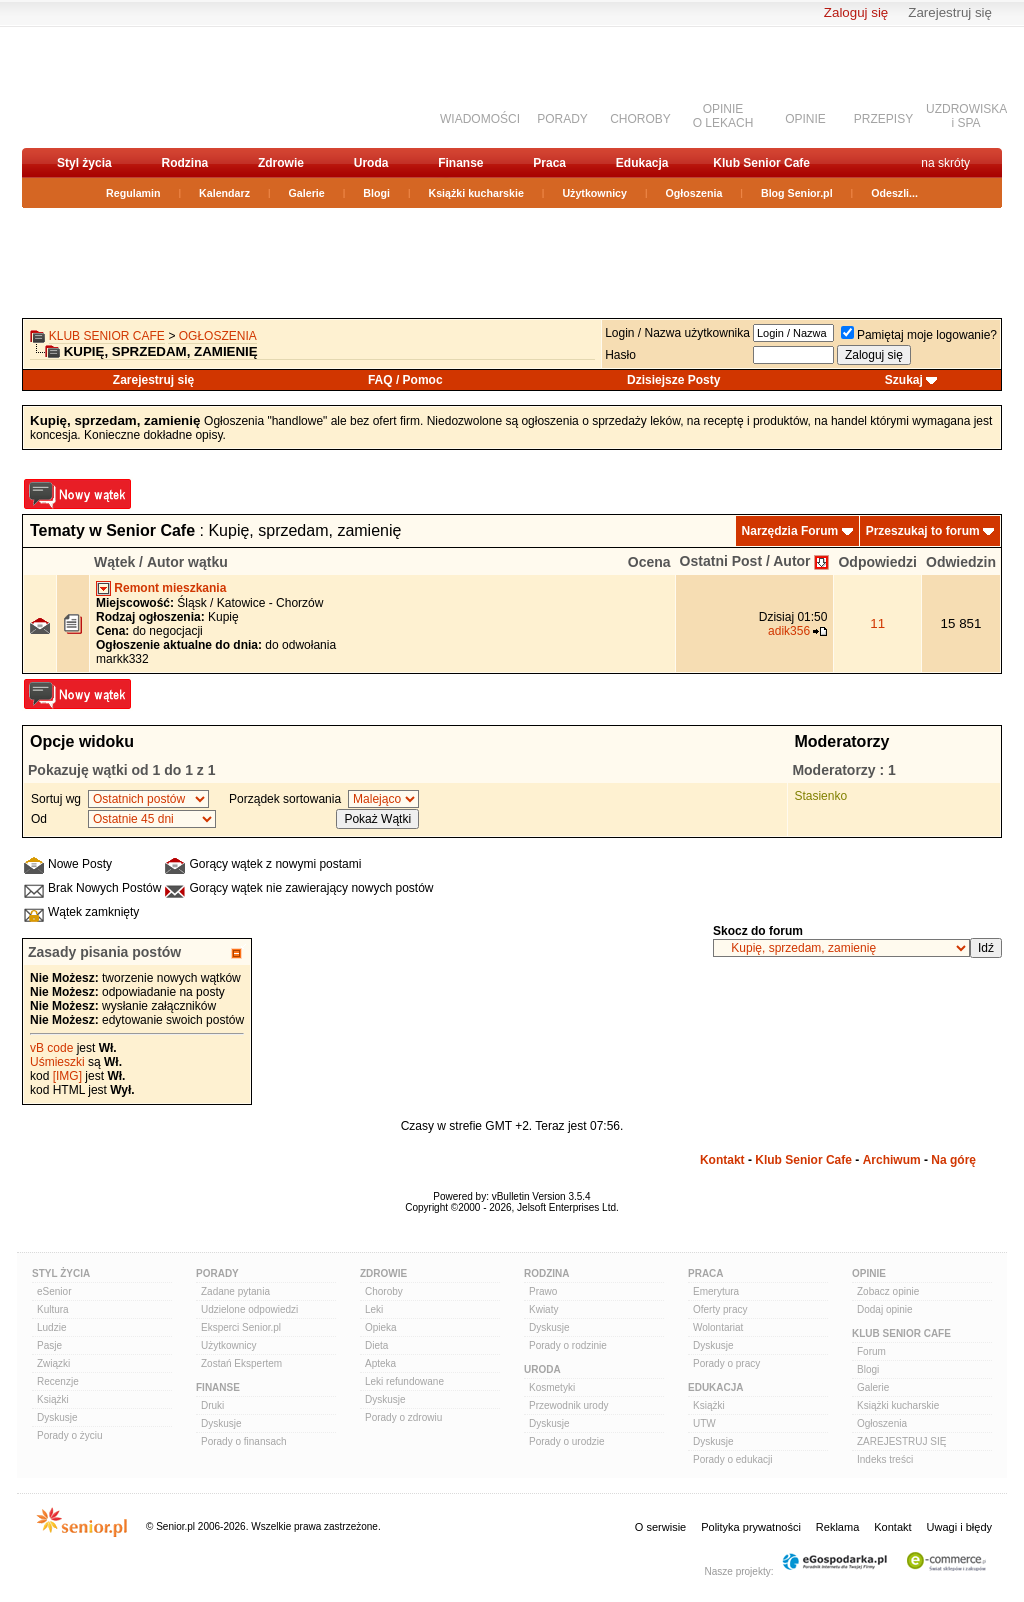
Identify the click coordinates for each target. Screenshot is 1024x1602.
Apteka (380, 1363)
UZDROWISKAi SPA (966, 116)
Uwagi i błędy (959, 1527)
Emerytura (716, 1291)
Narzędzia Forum (790, 531)
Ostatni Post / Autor (745, 561)
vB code (51, 1048)
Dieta (376, 1345)
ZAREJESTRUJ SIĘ (901, 1441)
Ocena (649, 562)
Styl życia (84, 163)
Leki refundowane (404, 1381)
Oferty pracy (720, 1309)
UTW (704, 1423)
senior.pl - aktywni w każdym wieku (127, 86)
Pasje (49, 1345)
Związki (53, 1363)
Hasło (620, 355)
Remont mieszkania (170, 588)
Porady (217, 1273)
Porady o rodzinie (568, 1345)
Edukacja (642, 163)
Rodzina (184, 163)
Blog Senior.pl (797, 193)
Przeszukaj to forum (923, 531)
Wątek (114, 562)
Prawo (543, 1291)
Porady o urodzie (567, 1441)
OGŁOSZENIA (218, 336)
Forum (871, 1351)
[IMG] (67, 1076)
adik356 (789, 631)
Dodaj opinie (885, 1309)
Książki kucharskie (475, 193)
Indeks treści (885, 1459)
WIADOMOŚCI (480, 119)
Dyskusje (57, 1417)
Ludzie (51, 1327)
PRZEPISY (883, 119)
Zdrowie (281, 163)
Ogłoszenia (694, 193)
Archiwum (892, 1160)
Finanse (460, 163)
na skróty (945, 163)
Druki (212, 1405)
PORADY (562, 119)
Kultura (53, 1309)
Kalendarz (224, 193)
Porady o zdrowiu (403, 1417)
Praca (549, 163)
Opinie (869, 1273)
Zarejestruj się (950, 12)
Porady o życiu (70, 1435)
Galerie (307, 193)
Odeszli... (894, 193)
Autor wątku (187, 562)
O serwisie (660, 1527)
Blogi (376, 193)
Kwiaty (543, 1309)
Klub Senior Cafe (761, 163)
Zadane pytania (235, 1291)
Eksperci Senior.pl (241, 1327)
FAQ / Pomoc (405, 380)
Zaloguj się (856, 12)
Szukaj (904, 380)
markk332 (122, 659)
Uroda (371, 163)
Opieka (381, 1327)
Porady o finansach (244, 1441)
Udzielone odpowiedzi (249, 1309)
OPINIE (805, 119)
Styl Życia (61, 1273)
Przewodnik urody (568, 1405)
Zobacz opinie (888, 1291)
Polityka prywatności (751, 1527)
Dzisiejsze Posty (673, 380)
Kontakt (722, 1160)
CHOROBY (640, 119)
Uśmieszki (57, 1062)
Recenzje (58, 1381)
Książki (53, 1399)
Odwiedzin (961, 562)
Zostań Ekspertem (241, 1363)
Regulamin (133, 193)
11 (877, 623)
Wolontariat (718, 1327)
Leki (374, 1309)
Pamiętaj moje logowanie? (919, 335)
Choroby (384, 1291)
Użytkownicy (594, 193)
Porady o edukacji (733, 1459)
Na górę (953, 1160)
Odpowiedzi (877, 562)
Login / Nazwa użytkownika (677, 333)
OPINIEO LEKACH (723, 116)
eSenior (54, 1291)
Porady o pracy (726, 1363)
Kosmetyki (552, 1387)
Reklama (837, 1527)
